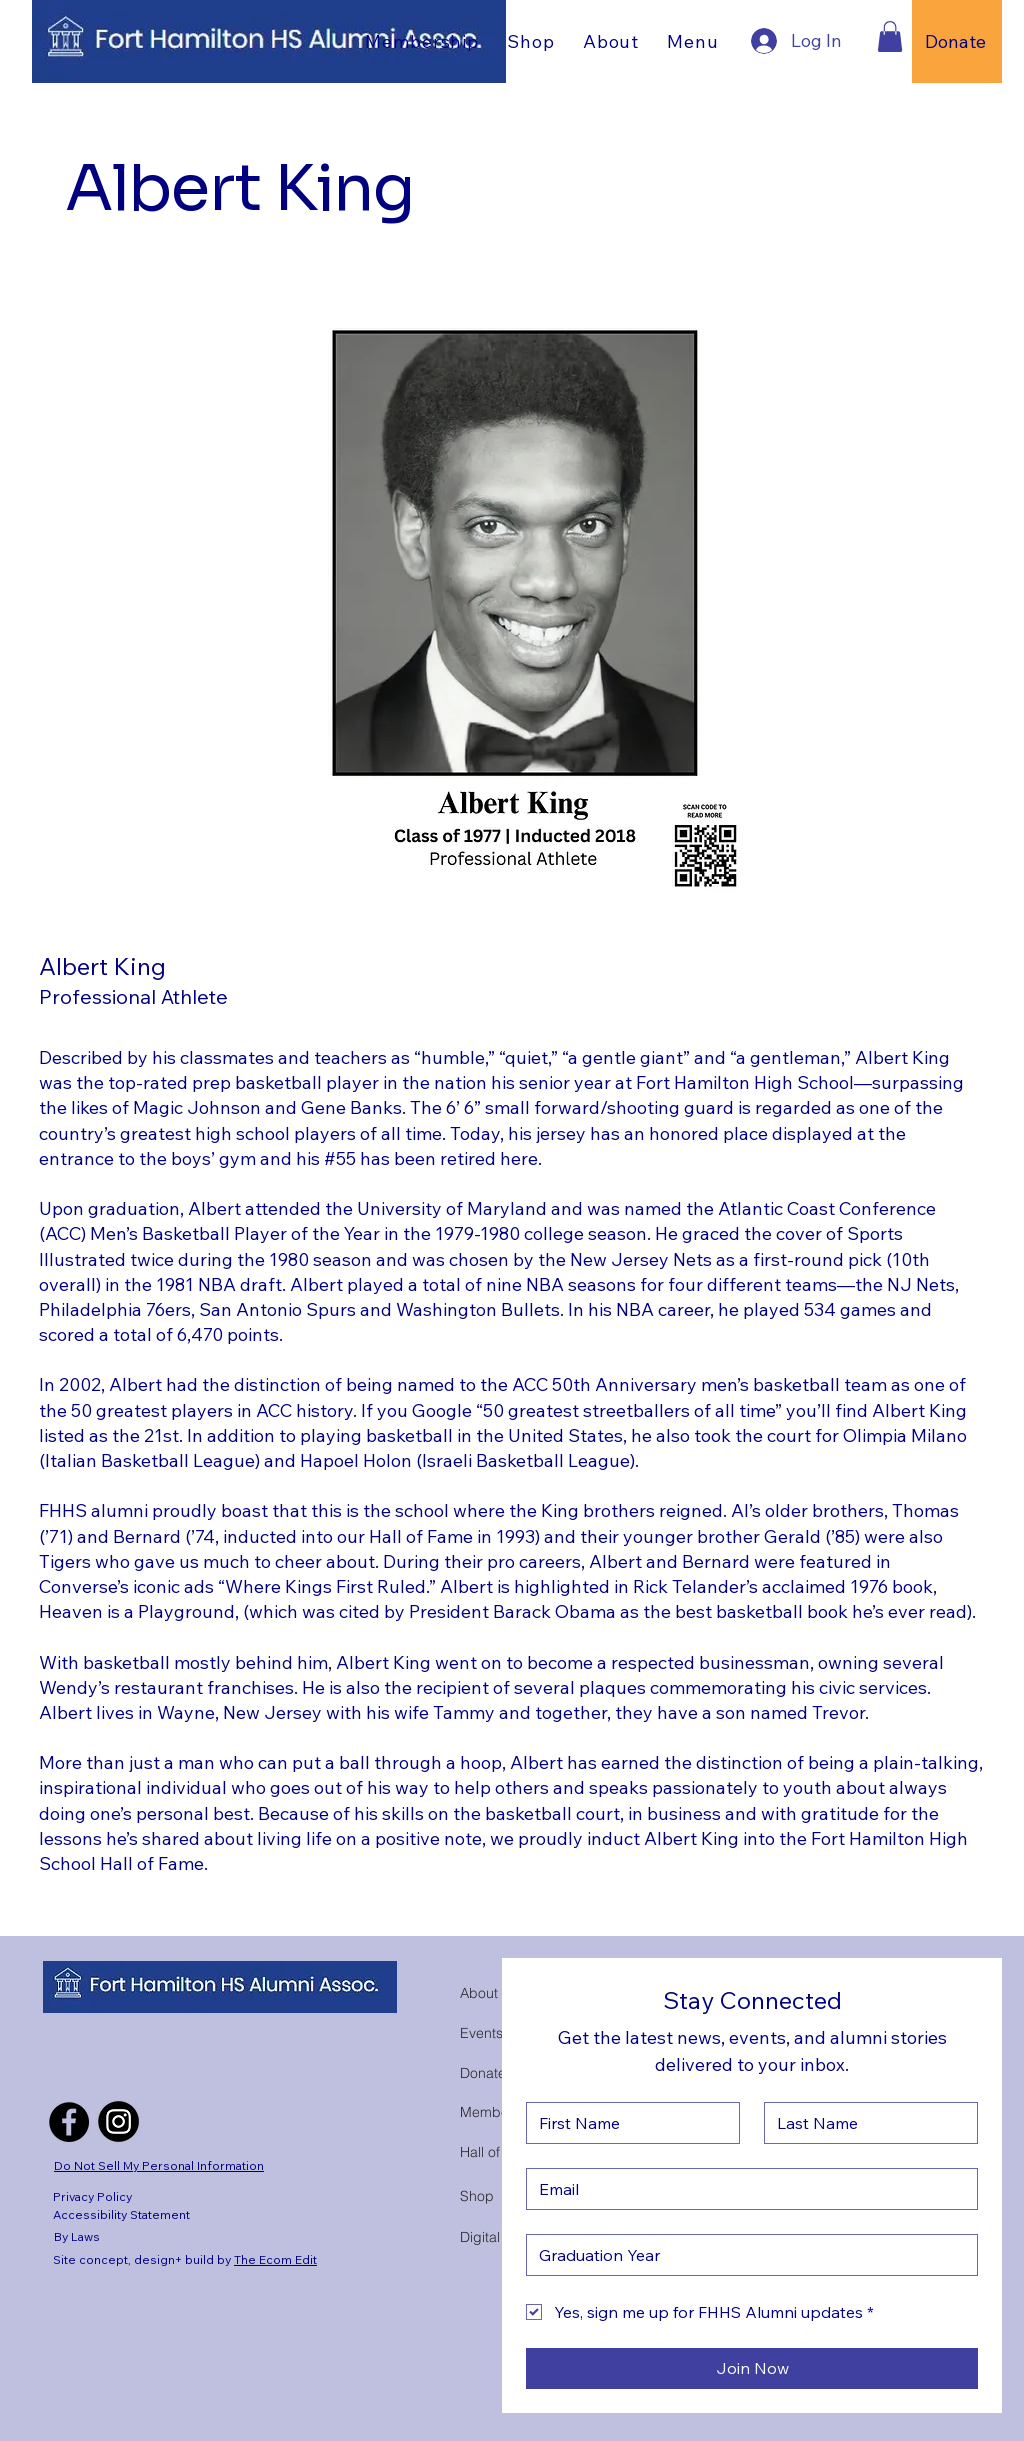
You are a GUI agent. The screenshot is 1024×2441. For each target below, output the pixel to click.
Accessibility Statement (121, 2214)
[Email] (746, 2189)
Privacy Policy (92, 2196)
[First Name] (627, 2123)
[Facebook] (69, 2122)
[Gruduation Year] (746, 2255)
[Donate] (957, 41)
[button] (531, 41)
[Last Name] (865, 2123)
